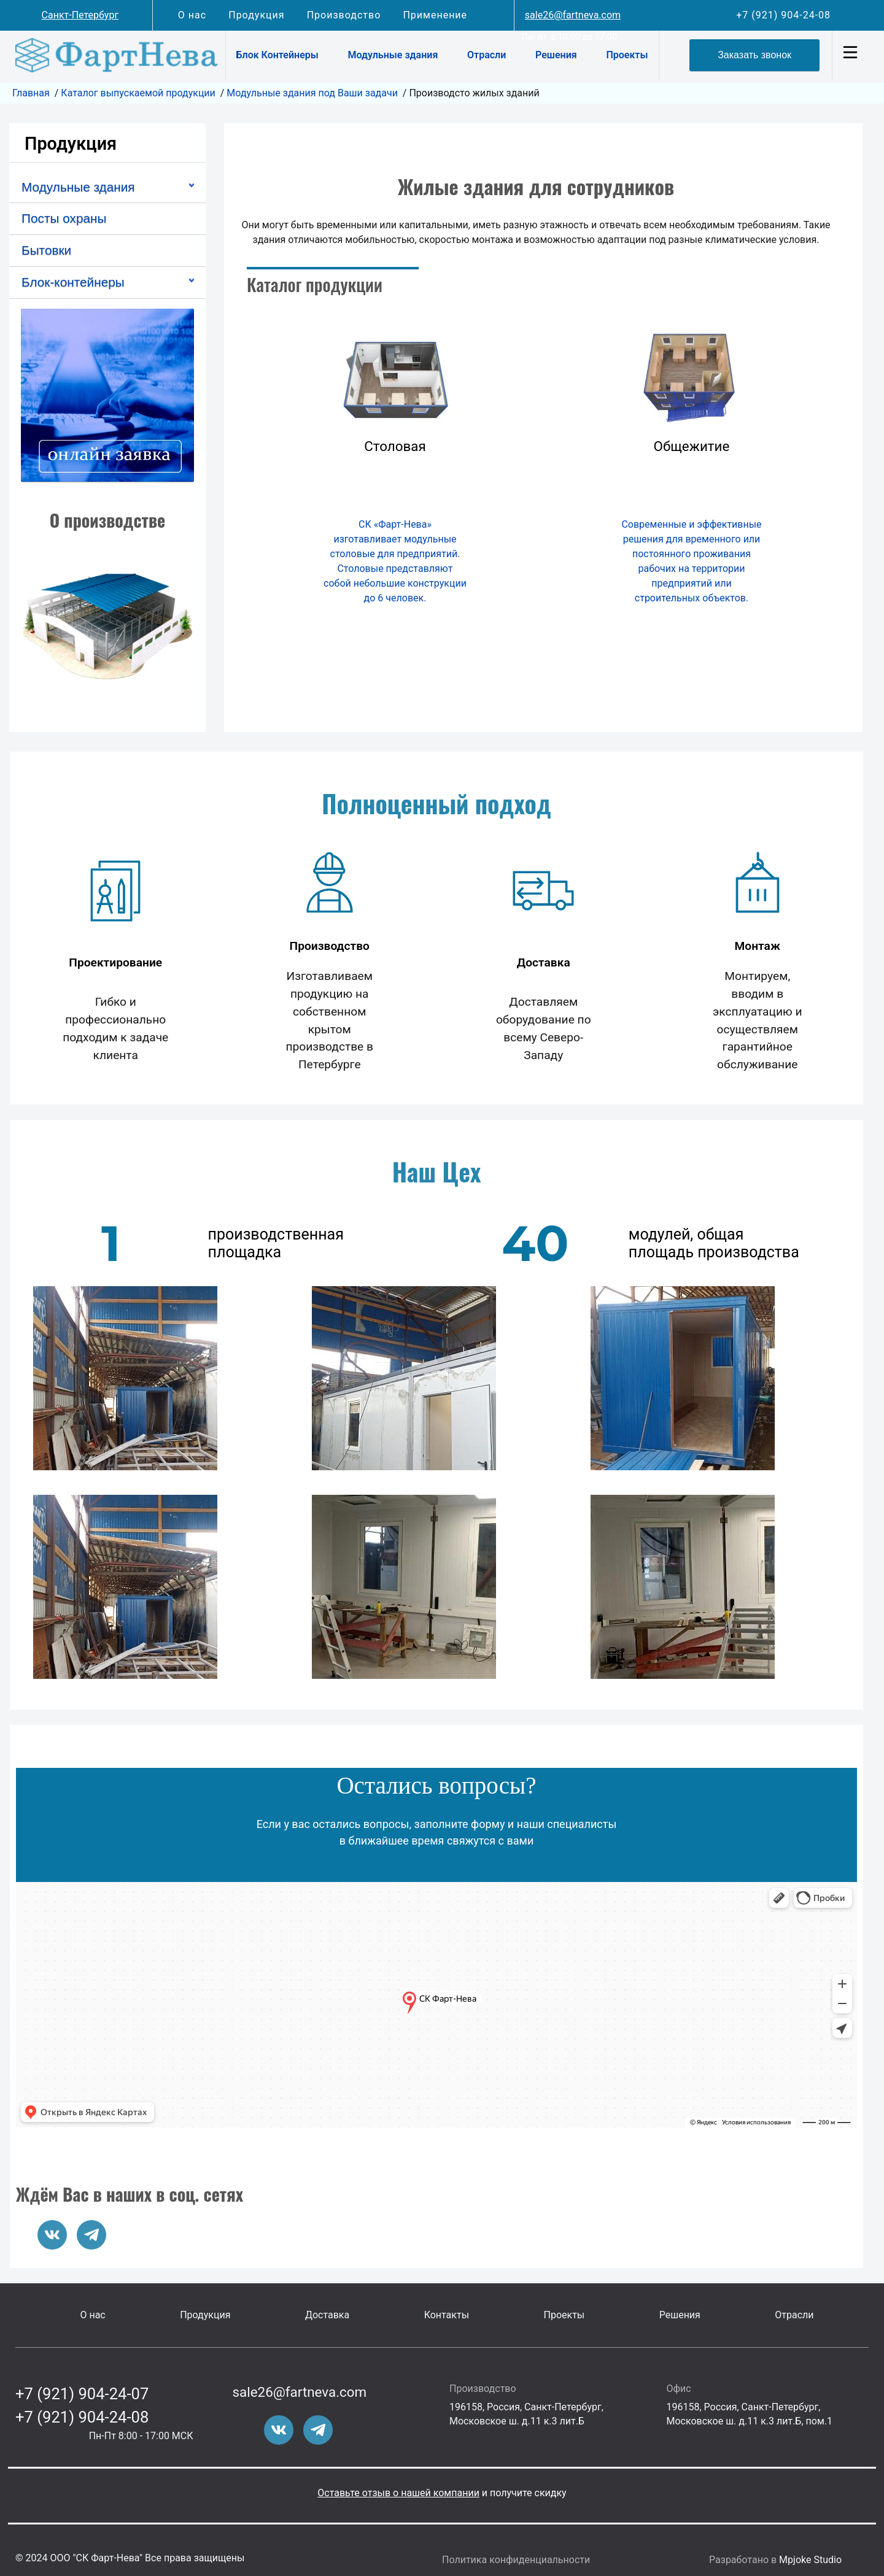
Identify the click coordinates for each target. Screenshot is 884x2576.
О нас (192, 15)
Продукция (256, 15)
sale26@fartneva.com (573, 15)
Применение (435, 15)
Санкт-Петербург (80, 15)
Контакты (446, 2315)
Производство (344, 15)
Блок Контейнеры (277, 55)
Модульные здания (393, 55)
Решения (556, 55)
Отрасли (486, 55)
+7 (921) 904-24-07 (82, 2394)
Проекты (627, 55)
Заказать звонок (754, 55)
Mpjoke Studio (810, 2560)
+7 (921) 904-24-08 (783, 15)
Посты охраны (63, 218)
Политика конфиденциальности (516, 2560)
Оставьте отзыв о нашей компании (398, 2493)
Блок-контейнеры (73, 282)
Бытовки (46, 250)
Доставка (327, 2315)
